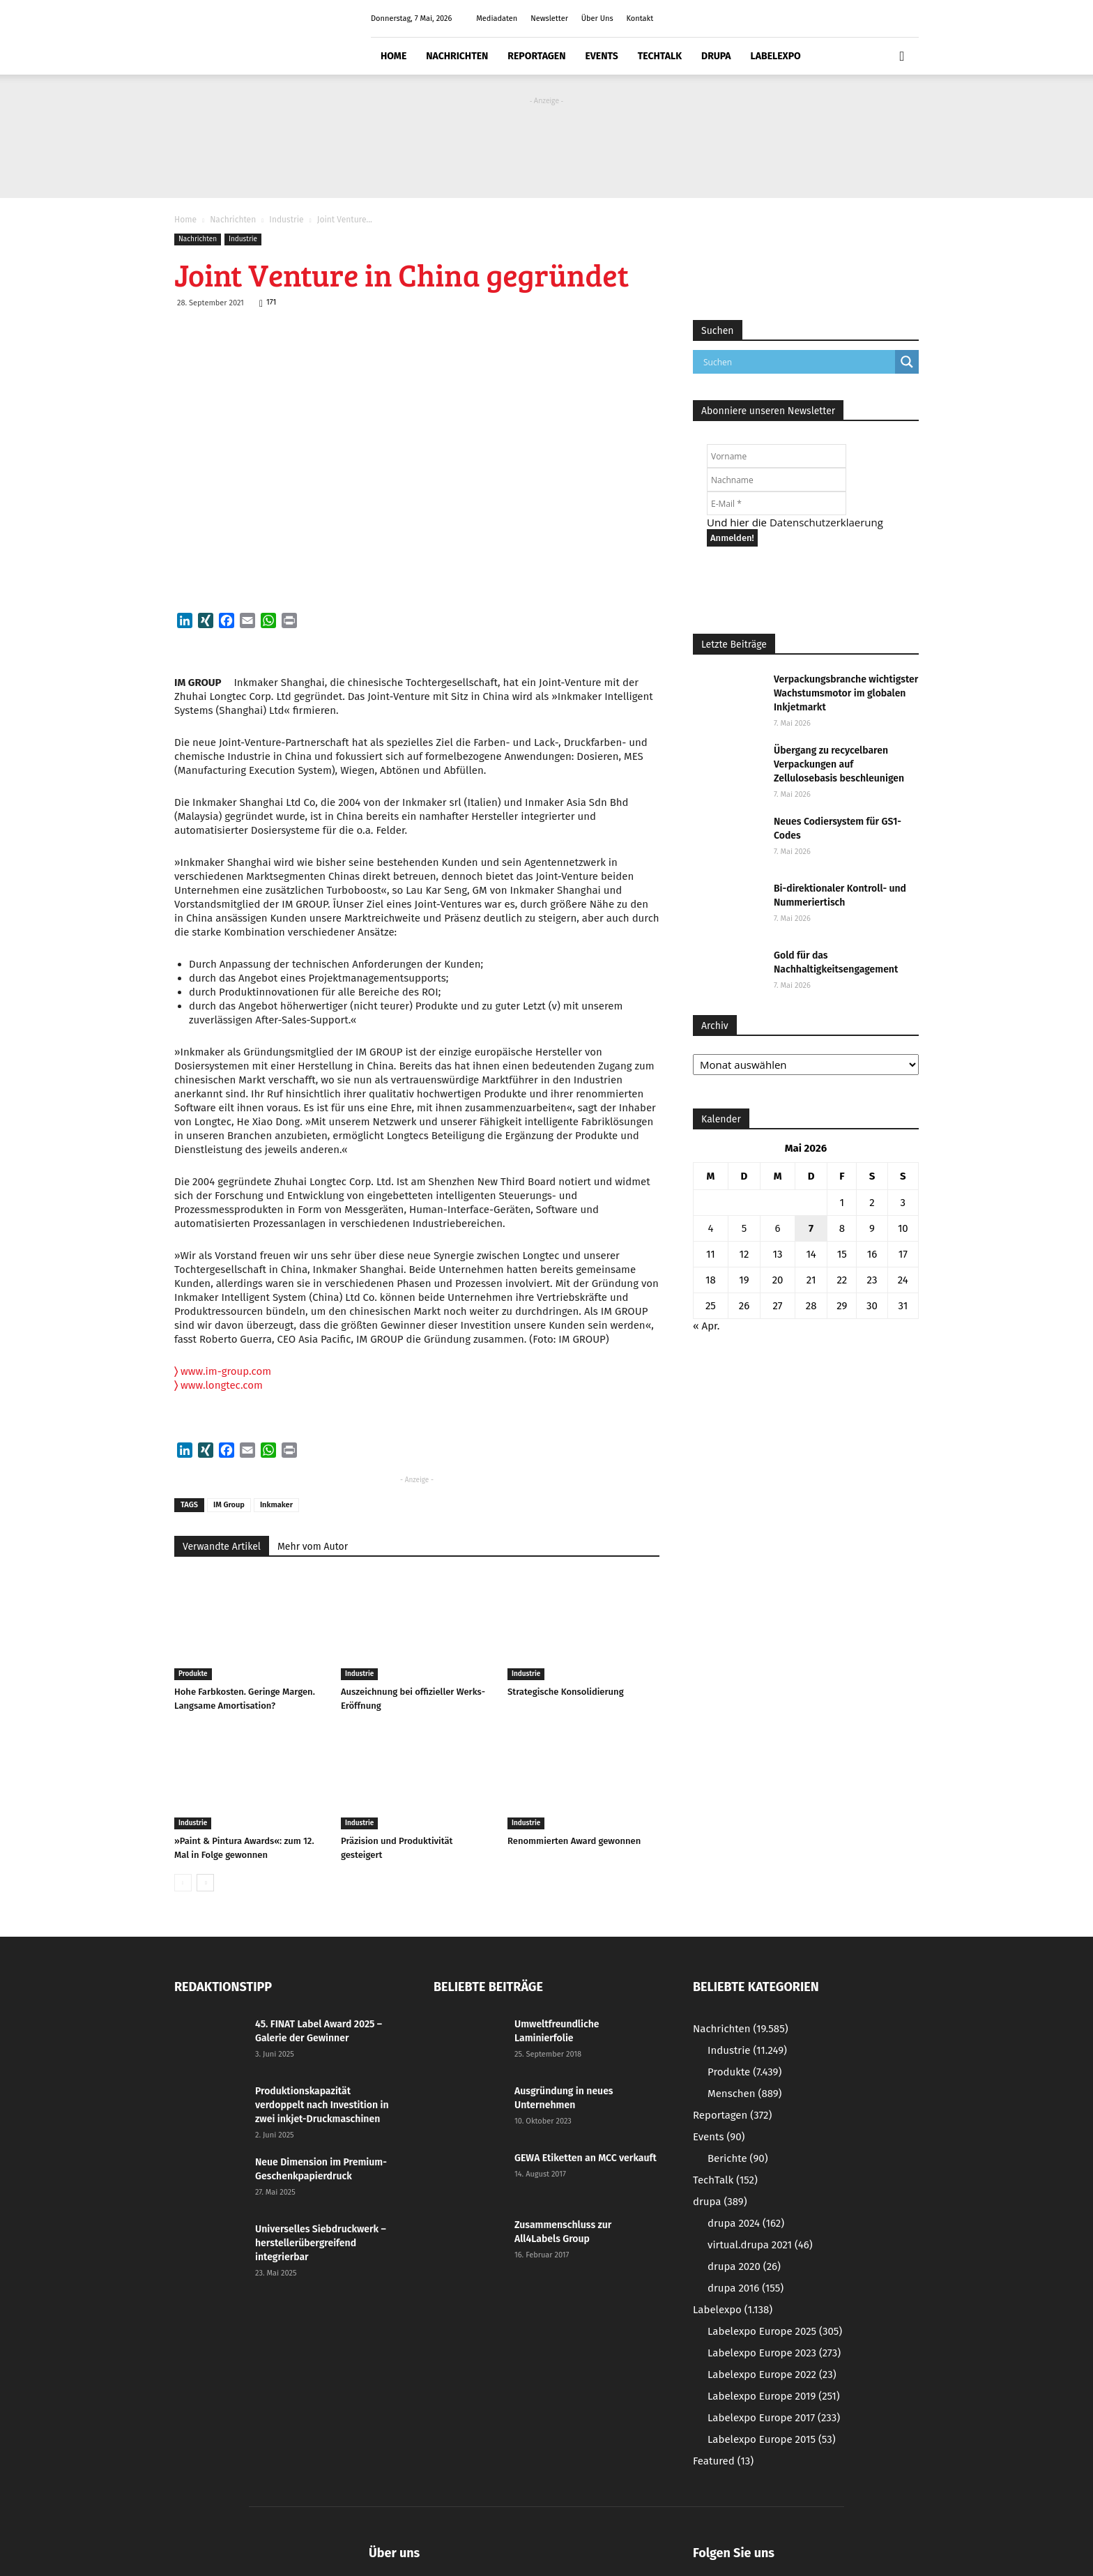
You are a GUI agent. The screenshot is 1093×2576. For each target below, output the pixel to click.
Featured (723, 2461)
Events (601, 56)
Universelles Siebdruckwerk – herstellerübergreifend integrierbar (320, 2243)
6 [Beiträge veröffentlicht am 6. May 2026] (778, 1228)
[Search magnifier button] (907, 362)
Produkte (193, 1674)
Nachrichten (457, 56)
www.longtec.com (222, 1385)
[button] (902, 56)
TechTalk (660, 56)
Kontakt (639, 18)
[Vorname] (776, 456)
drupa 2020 (744, 2266)
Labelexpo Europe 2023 (774, 2353)
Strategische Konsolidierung (565, 1691)
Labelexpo (776, 56)
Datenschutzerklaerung (826, 522)
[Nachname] (776, 479)
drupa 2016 (746, 2288)
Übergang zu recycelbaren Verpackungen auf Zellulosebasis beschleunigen (839, 764)
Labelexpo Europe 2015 (772, 2439)
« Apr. (706, 1326)
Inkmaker (276, 1504)
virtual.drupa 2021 (760, 2245)
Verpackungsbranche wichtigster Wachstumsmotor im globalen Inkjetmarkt (846, 693)
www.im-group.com (222, 1371)
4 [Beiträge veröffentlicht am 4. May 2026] (710, 1228)
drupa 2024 (746, 2223)
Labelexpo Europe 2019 (774, 2396)
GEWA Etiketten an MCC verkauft (585, 2158)
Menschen (744, 2093)
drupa (716, 56)
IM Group (229, 1504)
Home (393, 56)
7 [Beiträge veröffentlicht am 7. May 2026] (811, 1228)
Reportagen (536, 56)
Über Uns (597, 18)
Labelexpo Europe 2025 (775, 2331)
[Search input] (797, 362)
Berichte (738, 2158)
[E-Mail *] (776, 503)
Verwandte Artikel (222, 1547)
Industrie (286, 219)
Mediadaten (496, 18)
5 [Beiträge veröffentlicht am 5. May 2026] (744, 1228)
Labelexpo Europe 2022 (772, 2374)
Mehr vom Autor (312, 1547)
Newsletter (549, 18)
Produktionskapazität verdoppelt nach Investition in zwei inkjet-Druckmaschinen (322, 2105)
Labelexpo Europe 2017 (774, 2417)
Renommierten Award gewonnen (574, 1841)
